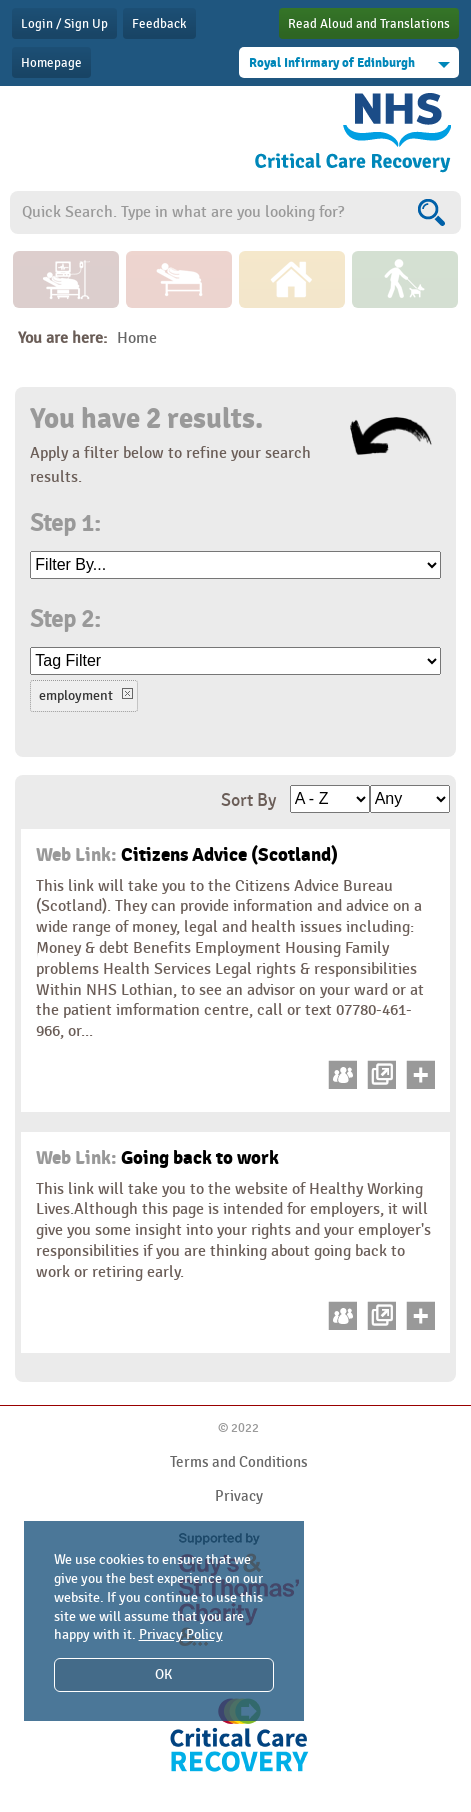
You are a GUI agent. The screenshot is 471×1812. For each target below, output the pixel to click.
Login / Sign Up (64, 24)
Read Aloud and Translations (369, 24)
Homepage (51, 63)
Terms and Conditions (239, 1462)
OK (163, 1674)
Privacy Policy (181, 1634)
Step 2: (65, 620)
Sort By (248, 800)
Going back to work (157, 1158)
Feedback (159, 24)
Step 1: (65, 524)
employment (76, 695)
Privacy (239, 1496)
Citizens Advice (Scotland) (187, 855)
